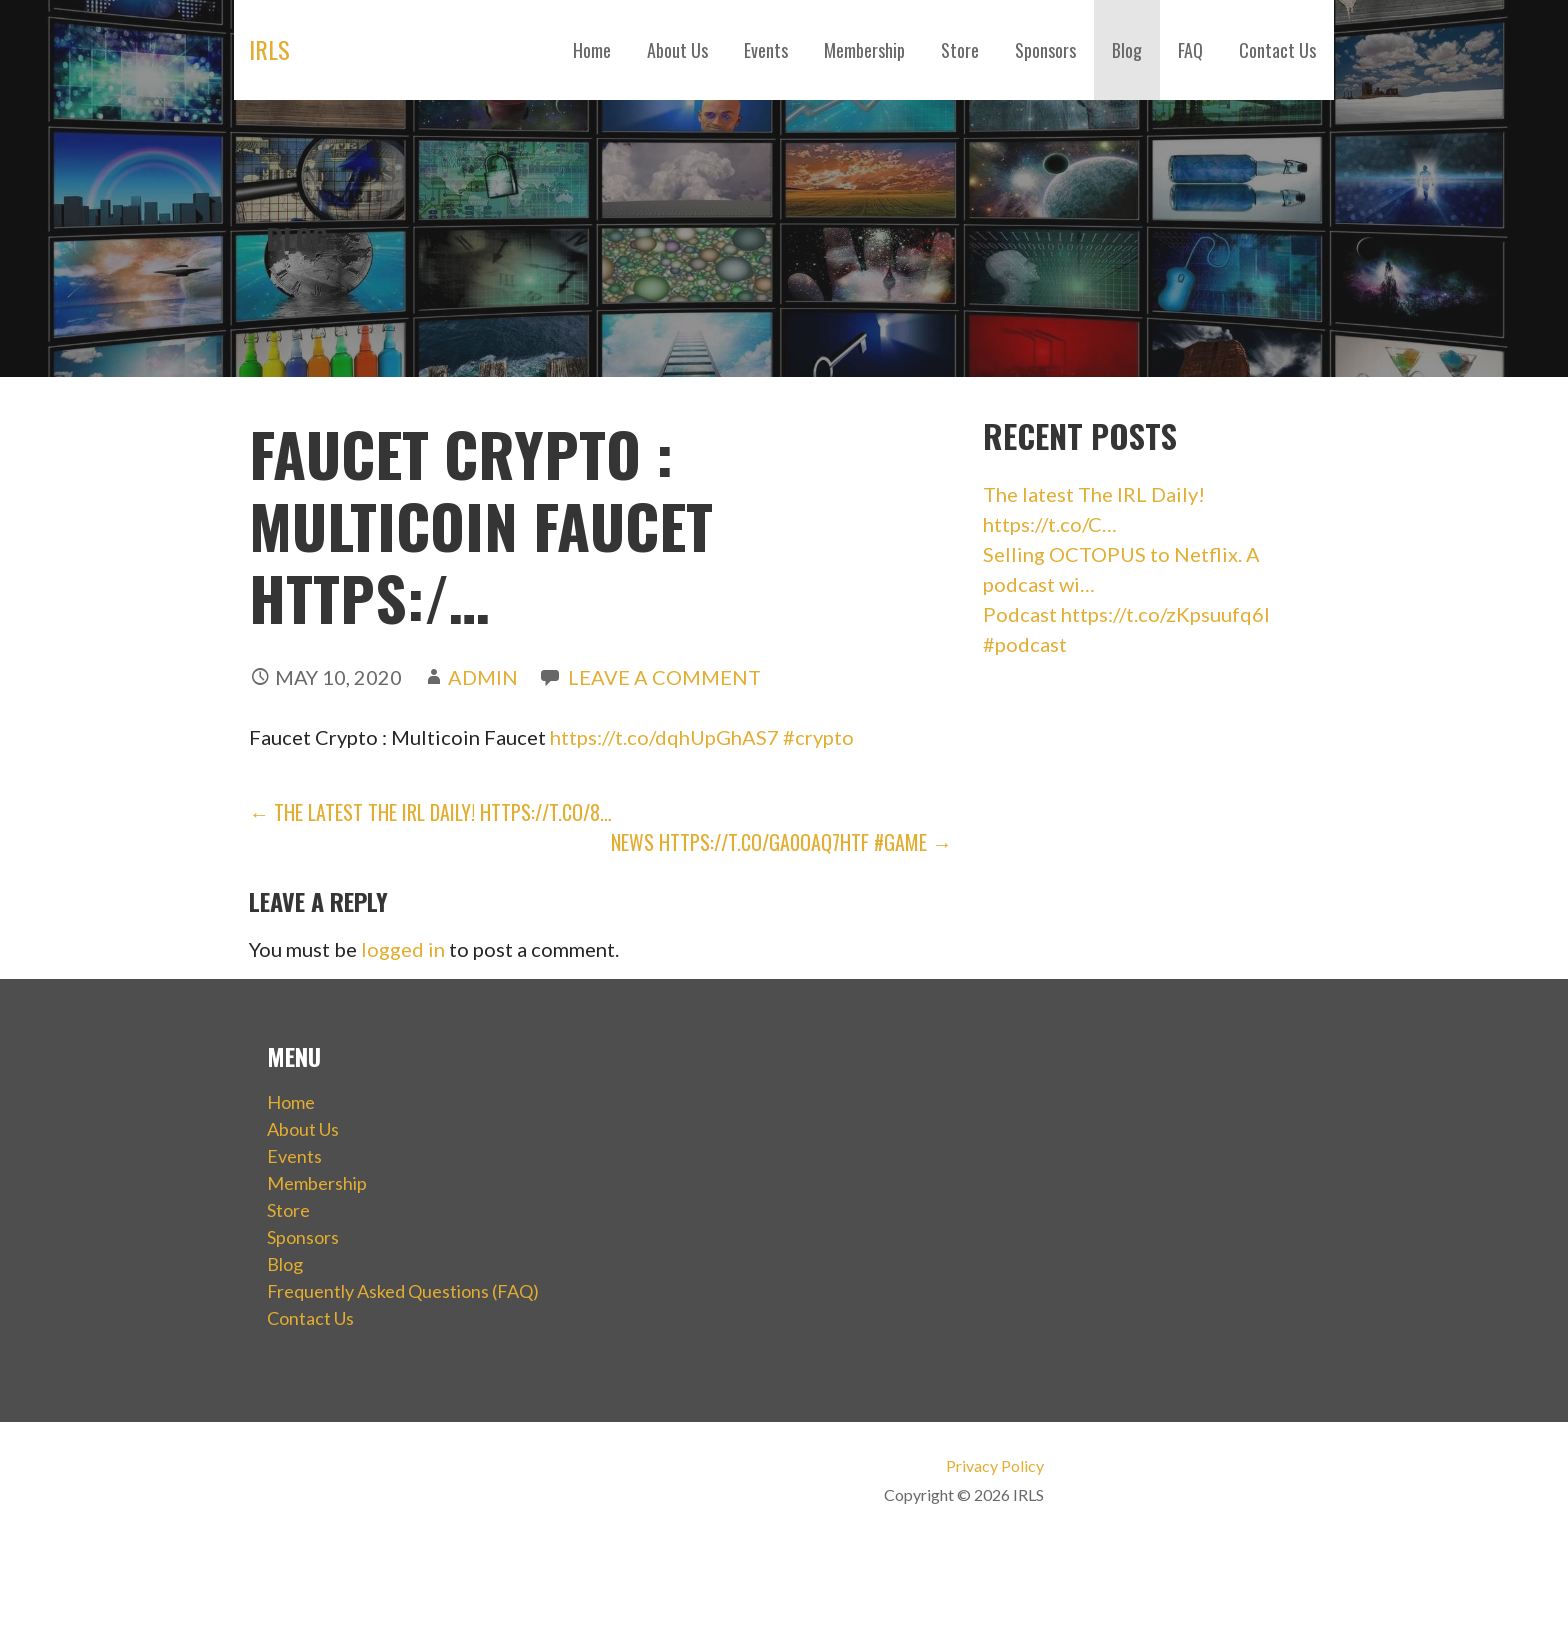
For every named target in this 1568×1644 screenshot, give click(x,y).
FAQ (1190, 50)
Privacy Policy (995, 1465)
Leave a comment (664, 677)
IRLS (269, 49)
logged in (403, 949)
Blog (1127, 50)
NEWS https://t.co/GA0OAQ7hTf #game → (781, 842)
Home (592, 50)
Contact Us (1277, 50)
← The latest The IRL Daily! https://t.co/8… (430, 812)
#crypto (818, 737)
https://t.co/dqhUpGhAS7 (664, 737)
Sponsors (1045, 50)
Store (960, 50)
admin (483, 677)
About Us (677, 50)
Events (766, 50)
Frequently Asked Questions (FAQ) (403, 1291)
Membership (864, 50)
